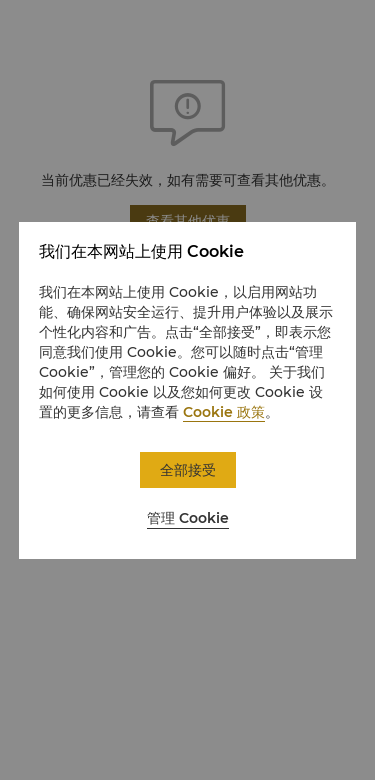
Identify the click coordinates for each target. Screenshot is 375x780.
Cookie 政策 (224, 412)
